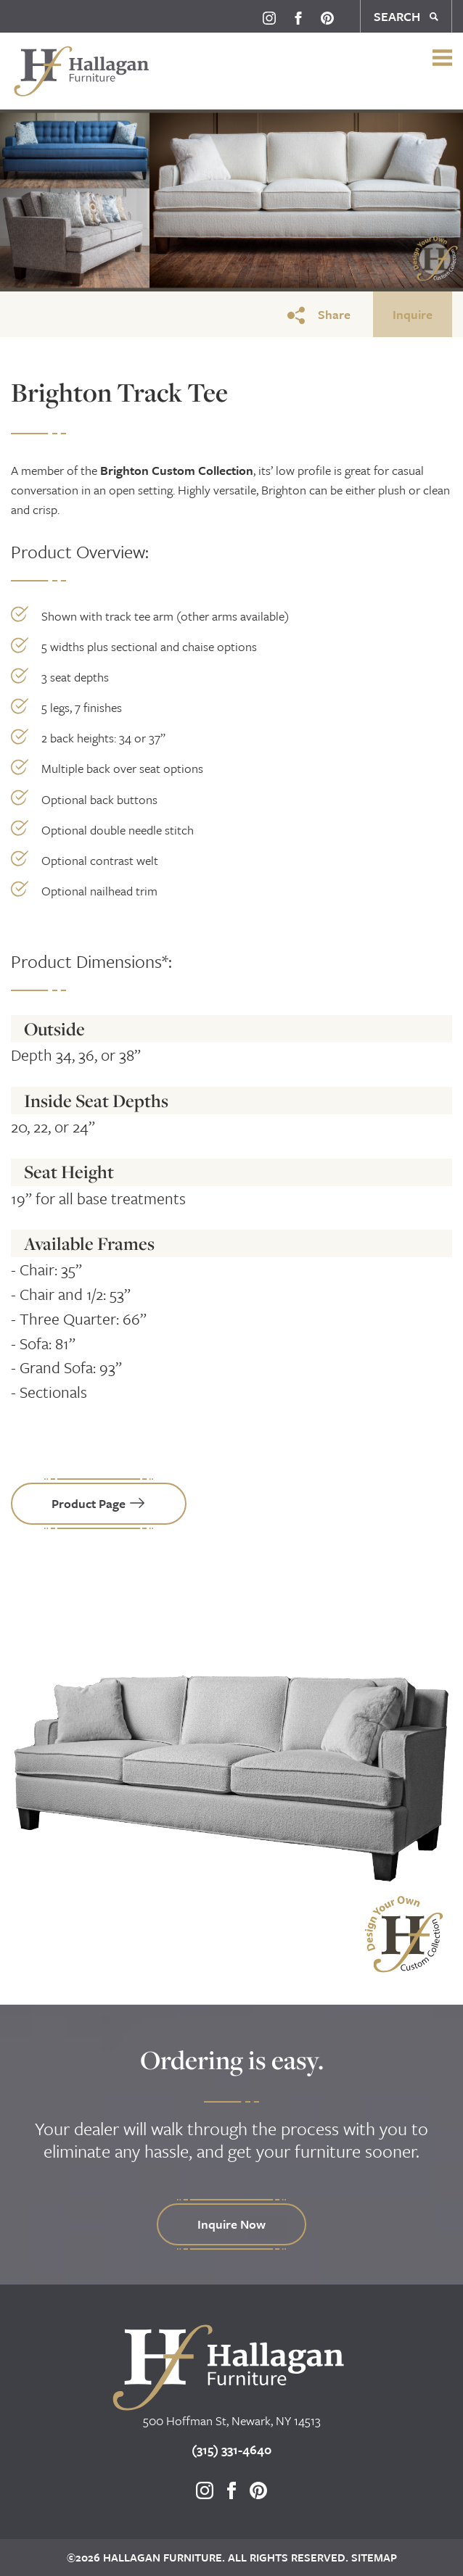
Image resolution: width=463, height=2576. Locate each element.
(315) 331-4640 (231, 2449)
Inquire (413, 314)
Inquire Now (231, 2224)
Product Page (99, 1503)
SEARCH (406, 16)
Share (319, 315)
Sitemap (372, 2557)
